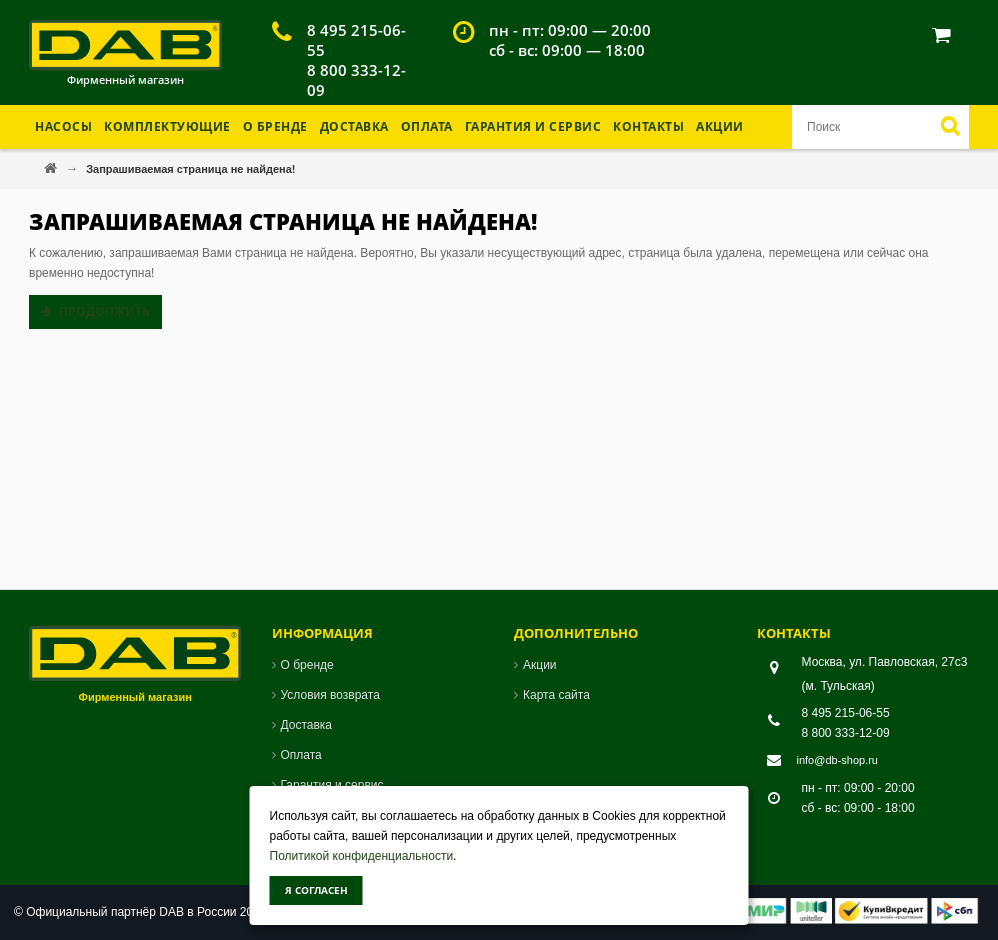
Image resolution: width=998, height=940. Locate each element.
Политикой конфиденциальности (362, 856)
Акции (720, 126)
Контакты (648, 126)
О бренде (275, 126)
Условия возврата (330, 695)
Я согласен (316, 890)
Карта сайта (556, 695)
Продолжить (104, 311)
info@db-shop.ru (838, 760)
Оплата (427, 126)
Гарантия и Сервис (533, 126)
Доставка (354, 126)
